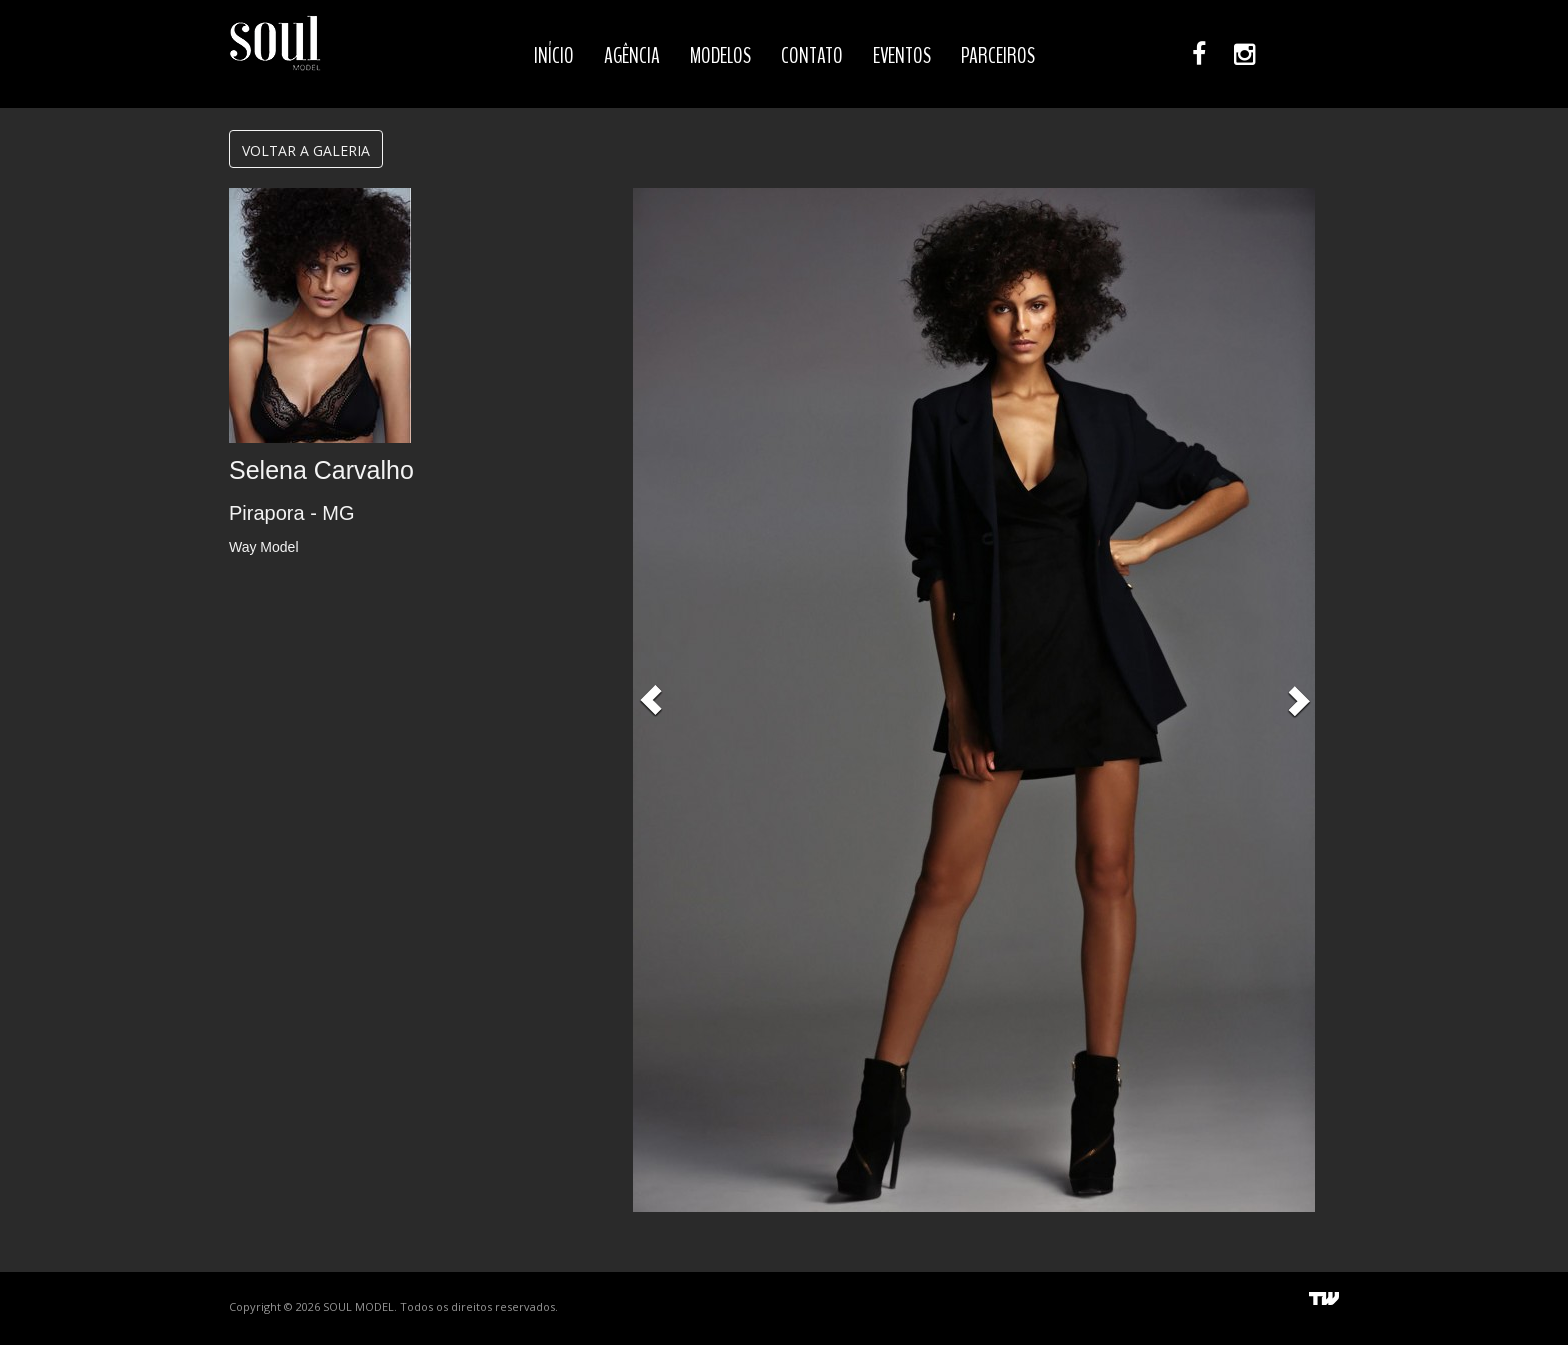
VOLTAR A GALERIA (306, 150)
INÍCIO (554, 56)
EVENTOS (902, 56)
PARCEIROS (998, 56)
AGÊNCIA (632, 56)
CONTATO (812, 56)
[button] (651, 700)
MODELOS (720, 56)
